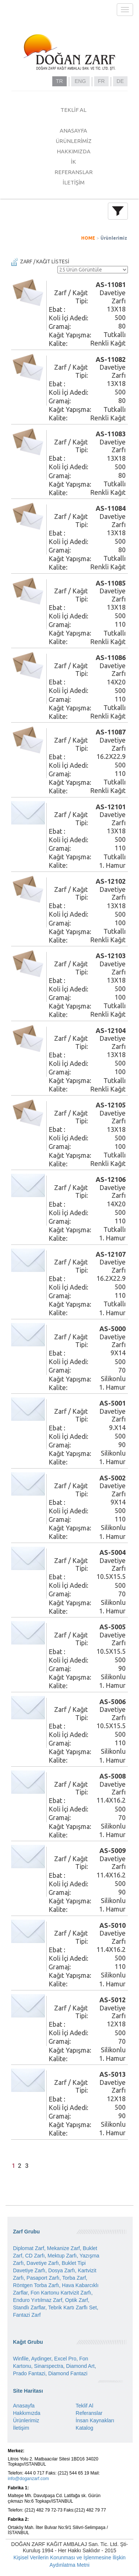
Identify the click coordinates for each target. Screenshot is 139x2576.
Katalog (84, 2428)
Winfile (21, 2359)
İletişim (21, 2428)
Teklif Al (84, 2406)
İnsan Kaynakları (95, 2420)
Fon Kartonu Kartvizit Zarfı (60, 2293)
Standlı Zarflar (29, 2307)
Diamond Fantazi (67, 2373)
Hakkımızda (26, 2413)
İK (73, 162)
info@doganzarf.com (28, 2478)
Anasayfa (23, 2406)
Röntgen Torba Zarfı (36, 2285)
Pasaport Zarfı (43, 2278)
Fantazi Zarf (27, 2315)
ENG (80, 81)
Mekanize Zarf (63, 2248)
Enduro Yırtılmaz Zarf (37, 2300)
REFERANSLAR (73, 172)
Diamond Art (80, 2366)
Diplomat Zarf (28, 2248)
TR (59, 81)
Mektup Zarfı (62, 2256)
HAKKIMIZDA (73, 151)
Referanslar (89, 2413)
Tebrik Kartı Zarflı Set (72, 2307)
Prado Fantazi (29, 2373)
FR (101, 81)
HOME (88, 238)
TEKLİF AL (73, 110)
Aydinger (41, 2359)
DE (120, 81)
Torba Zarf (74, 2278)
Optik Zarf (76, 2300)
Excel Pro (65, 2359)
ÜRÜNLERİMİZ (74, 141)
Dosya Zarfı (61, 2270)
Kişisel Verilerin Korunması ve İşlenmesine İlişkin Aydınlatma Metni (69, 2561)
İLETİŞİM (74, 182)
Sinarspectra (48, 2366)
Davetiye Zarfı (43, 2263)
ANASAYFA (73, 130)
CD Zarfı (35, 2256)
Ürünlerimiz (113, 238)
